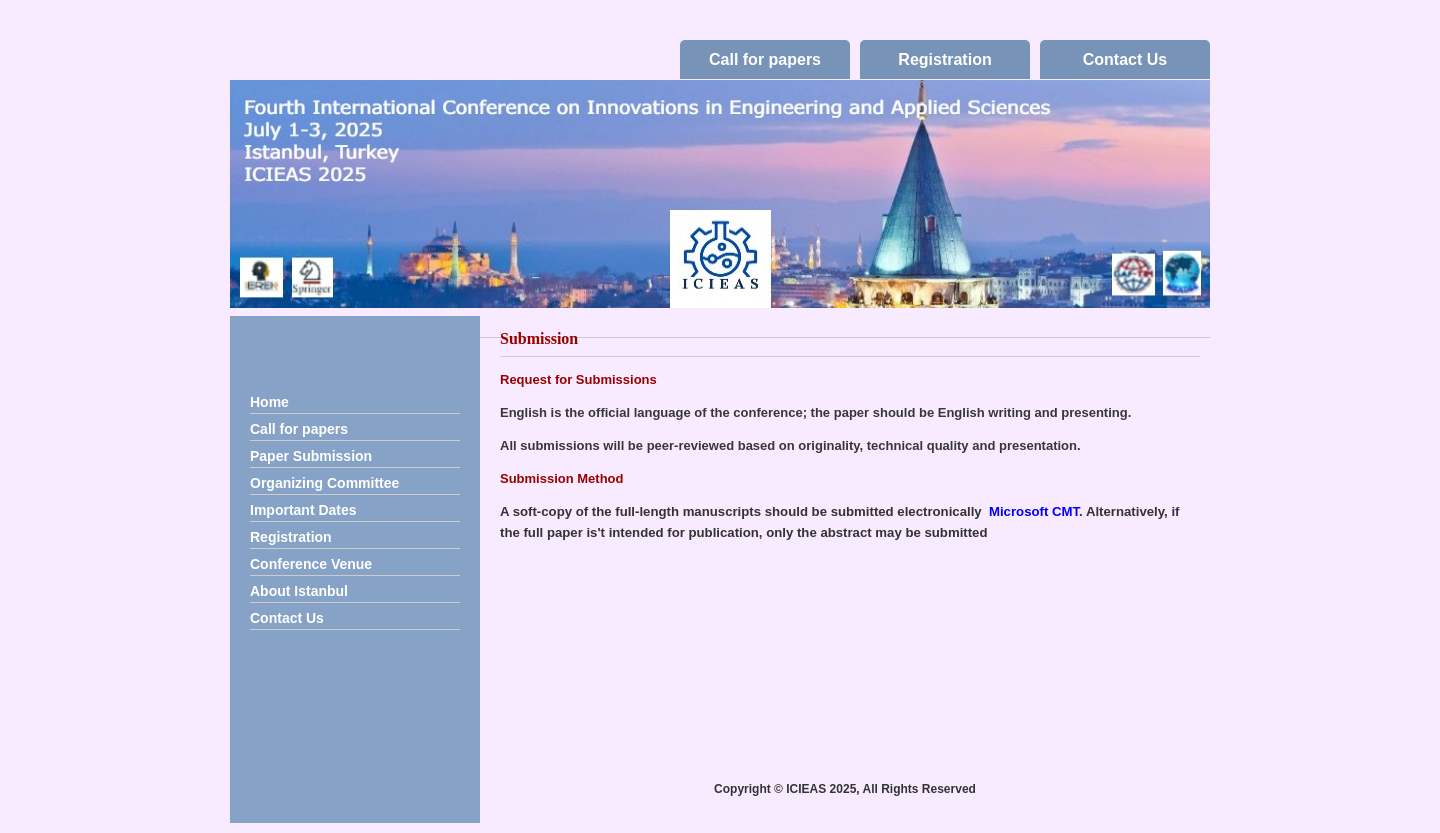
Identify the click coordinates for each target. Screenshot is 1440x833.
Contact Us (1125, 59)
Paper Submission (311, 456)
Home (269, 402)
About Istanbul (299, 591)
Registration (944, 59)
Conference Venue (311, 564)
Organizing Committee (324, 483)
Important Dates (303, 510)
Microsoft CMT (1034, 511)
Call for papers (765, 59)
